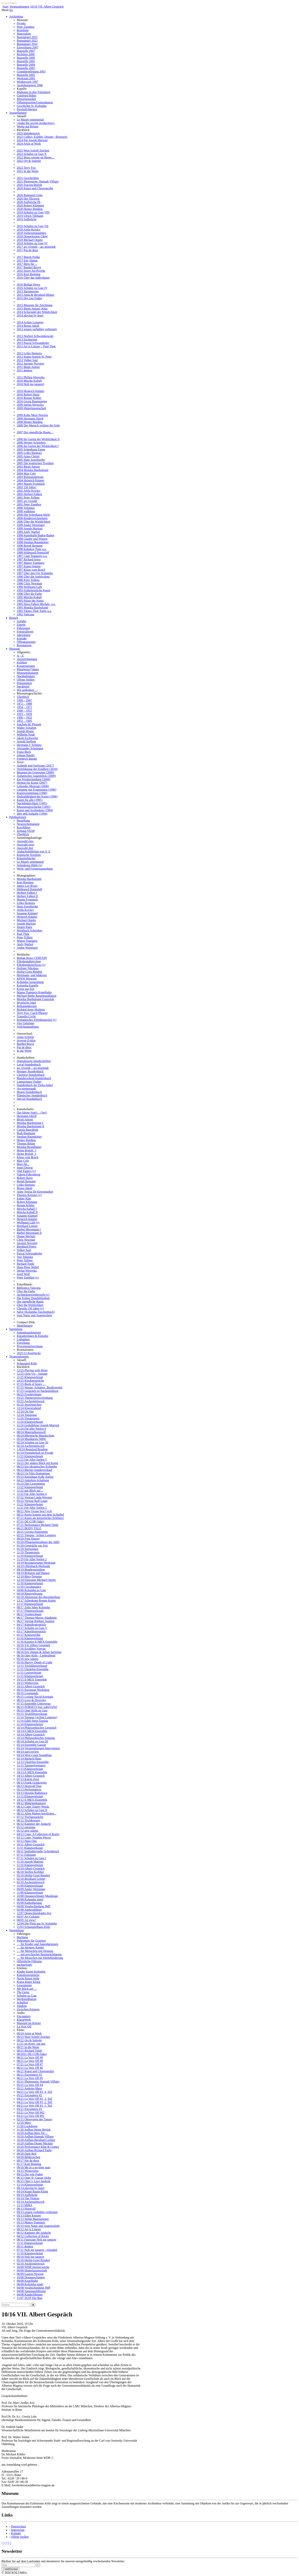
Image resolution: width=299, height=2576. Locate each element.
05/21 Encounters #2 (29, 2095)
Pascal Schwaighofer (29, 1253)
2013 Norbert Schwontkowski (35, 336)
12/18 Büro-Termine (29, 1576)
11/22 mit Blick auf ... (30, 1490)
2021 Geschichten (28, 178)
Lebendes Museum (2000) (33, 786)
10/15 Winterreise (28, 1683)
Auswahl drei (25, 848)
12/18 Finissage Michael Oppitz (36, 1579)
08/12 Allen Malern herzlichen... (36, 1813)
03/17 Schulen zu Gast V (32, 1628)
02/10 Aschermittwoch (30, 1882)
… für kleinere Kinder (30, 1947)
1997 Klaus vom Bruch (31, 569)
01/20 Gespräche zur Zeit (32, 1545)
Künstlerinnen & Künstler (32, 1336)
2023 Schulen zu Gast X (32, 154)
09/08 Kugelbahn (27, 2280)
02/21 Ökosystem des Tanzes (34, 2119)
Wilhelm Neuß (26, 734)
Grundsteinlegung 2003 (31, 71)
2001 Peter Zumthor (29, 504)
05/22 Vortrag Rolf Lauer (32, 1500)
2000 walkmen (26, 511)
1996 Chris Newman (29, 583)
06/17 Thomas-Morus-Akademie (37, 1617)
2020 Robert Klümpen (30, 205)
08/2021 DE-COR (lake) (32, 2054)
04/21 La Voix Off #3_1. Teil (34, 2105)
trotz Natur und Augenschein (34, 1315)
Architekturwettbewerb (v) (33, 1294)
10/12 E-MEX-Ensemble (32, 1799)
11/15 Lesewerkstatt (29, 1672)
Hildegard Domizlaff (29, 889)
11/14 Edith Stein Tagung (32, 1720)
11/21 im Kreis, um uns (31, 2043)
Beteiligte (23, 30)
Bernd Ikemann (26, 1181)
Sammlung (15, 1329)
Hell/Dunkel (10, 2569)
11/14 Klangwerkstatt (30, 1724)
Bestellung (23, 820)
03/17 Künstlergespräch (31, 1631)
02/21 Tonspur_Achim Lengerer (36, 1535)
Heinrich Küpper (27, 916)
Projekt (21, 23)
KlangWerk (24, 2019)
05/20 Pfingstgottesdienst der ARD (38, 1542)
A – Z (20, 655)
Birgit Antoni (25, 1119)
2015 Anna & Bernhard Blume (35, 294)
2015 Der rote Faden (29, 298)
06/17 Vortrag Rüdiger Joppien (35, 1621)
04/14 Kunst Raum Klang (32, 2191)
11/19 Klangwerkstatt (30, 1555)
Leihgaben (23, 1339)
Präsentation (24, 683)
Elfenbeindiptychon (29, 961)
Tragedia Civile (26, 1016)
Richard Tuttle (25, 1263)
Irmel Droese (25, 1167)
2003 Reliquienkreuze (30, 477)
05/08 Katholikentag (29, 1902)
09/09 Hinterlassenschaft (32, 2270)
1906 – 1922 (24, 717)
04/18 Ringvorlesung (30, 1593)
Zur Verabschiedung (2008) (33, 779)
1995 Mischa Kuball (29, 597)
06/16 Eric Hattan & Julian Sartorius (39, 1652)
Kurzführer (23, 827)
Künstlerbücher (26, 858)
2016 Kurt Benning (28, 274)
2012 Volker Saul (27, 360)
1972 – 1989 (24, 703)
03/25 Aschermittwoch (30, 1401)
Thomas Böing (26, 1143)
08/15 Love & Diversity (31, 1700)
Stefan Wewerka (27, 1270)
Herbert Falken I (27, 892)
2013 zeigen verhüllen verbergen (37, 329)
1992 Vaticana (25, 614)
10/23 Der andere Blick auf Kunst (37, 1463)
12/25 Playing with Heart (32, 1370)
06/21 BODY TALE (29, 1528)
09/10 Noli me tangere (30, 2256)
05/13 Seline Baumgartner (33, 2219)
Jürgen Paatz (24, 927)
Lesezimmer (24, 1985)
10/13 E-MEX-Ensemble (32, 1772)
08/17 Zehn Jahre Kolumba (33, 1607)
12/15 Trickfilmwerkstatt (32, 1665)
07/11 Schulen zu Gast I (31, 1858)
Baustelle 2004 (26, 64)
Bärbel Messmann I (29, 1229)
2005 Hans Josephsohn (31, 459)
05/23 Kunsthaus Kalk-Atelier (35, 1476)
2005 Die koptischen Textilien (35, 463)
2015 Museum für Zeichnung (34, 305)
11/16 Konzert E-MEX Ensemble (37, 1641)
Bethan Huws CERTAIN (32, 958)
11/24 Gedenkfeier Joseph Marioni (38, 1425)
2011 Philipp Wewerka (30, 377)
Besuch (13, 617)
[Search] (16, 2305)
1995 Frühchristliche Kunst (33, 590)
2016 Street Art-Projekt (31, 270)
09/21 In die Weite (28, 2047)
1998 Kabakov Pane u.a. (32, 549)
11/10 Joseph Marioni (30, 1861)
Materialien (24, 33)
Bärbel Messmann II (29, 1232)
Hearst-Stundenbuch (29, 1092)
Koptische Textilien (29, 855)
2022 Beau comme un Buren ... (36, 157)
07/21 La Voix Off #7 (30, 2064)
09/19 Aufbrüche (27, 2195)
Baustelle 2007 (26, 50)
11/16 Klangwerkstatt (30, 1638)
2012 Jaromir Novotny (30, 363)
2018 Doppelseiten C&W (32, 236)
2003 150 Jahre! (26, 487)
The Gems (23, 1992)
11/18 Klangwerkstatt (30, 1583)
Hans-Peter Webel (28, 1267)
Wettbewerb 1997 (27, 81)
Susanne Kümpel (27, 913)
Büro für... (23, 1164)
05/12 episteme (26, 1827)
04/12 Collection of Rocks (33, 2236)
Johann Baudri (26, 755)
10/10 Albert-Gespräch (31, 1868)
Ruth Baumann (26, 1133)
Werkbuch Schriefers (29, 930)
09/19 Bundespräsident (31, 1569)
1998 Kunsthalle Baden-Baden (35, 535)
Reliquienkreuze (27, 1006)
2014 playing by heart (30, 315)
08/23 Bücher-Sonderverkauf (34, 1470)
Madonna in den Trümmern (33, 92)
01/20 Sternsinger (27, 1549)
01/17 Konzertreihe (28, 1634)
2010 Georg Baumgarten (32, 401)
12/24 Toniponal (27, 1415)
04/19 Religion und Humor (33, 1573)
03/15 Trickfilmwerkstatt (32, 1713)
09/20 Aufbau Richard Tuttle (34, 2150)
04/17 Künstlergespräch (31, 1624)
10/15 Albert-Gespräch (31, 1686)
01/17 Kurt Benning (29, 2164)
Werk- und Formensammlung (35, 868)
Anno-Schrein (25, 1037)
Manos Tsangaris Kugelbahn (34, 992)
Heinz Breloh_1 (26, 1150)
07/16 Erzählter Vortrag (31, 1648)
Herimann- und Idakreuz (32, 975)
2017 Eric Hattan (27, 260)
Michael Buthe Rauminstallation (36, 995)
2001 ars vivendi (27, 501)
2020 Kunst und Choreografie (35, 188)
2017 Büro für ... (27, 264)
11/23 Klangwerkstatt (30, 1456)
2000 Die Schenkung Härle (33, 514)
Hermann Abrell (27, 1116)
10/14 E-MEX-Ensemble (32, 1731)
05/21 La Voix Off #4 (30, 2085)
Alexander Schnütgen (30, 748)
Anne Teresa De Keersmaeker (35, 1191)
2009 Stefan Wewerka (30, 404)
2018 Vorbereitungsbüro (31, 233)
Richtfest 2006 (26, 54)
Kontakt (22, 638)
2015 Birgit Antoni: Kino (32, 308)
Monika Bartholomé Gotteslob (35, 999)
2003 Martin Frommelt (31, 483)
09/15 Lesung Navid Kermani (35, 1696)
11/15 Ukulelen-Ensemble (33, 1669)
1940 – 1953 (24, 710)
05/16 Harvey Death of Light (34, 1662)
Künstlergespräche (28, 1975)
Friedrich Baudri (27, 758)
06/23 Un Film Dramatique (33, 1473)
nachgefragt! (24, 1964)
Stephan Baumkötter (29, 1136)
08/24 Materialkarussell (31, 1432)
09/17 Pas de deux (28, 2160)
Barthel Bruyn (25, 1043)
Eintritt (21, 624)
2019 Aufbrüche (27, 219)
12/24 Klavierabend (29, 1408)
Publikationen (17, 817)
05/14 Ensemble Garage (31, 1744)
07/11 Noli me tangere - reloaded (37, 2249)
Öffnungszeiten (26, 641)
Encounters (24, 2016)
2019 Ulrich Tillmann (30, 215)
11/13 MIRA (24, 2205)
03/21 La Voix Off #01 (30, 2115)
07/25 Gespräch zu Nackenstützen (37, 1391)
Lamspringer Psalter (29, 1081)
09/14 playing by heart (30, 2188)
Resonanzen (24, 645)
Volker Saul (24, 1250)
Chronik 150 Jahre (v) (30, 1308)
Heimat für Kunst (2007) (32, 782)
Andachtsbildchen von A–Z (33, 851)
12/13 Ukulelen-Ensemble (33, 1762)
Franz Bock (24, 751)
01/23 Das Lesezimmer (31, 1483)
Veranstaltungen (19, 6)
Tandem (22, 2006)
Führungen (23, 628)
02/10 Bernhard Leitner (31, 1878)
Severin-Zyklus (26, 1040)
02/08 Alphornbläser (29, 1909)
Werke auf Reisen (27, 126)
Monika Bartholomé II (30, 1126)
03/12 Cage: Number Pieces (34, 1837)
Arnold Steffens (26, 741)
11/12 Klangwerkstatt (30, 1796)
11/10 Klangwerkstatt (30, 1865)
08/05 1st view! (26, 1920)
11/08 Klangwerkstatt (30, 1892)
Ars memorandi (26, 1088)
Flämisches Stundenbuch (32, 1095)
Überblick (23, 696)
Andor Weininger (27, 947)
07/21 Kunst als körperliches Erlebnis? (40, 1518)
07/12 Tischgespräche (30, 1817)
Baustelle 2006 (26, 57)
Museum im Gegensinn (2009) (35, 772)
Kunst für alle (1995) (30, 800)
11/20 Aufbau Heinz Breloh (34, 2129)
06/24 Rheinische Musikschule (35, 1435)
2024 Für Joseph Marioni (32, 140)
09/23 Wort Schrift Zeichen (33, 2036)
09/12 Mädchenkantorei (31, 1803)
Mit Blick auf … (27, 1988)
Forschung (23, 1342)
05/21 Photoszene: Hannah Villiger (38, 2081)
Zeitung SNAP (26, 830)
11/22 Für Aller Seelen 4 (32, 1494)
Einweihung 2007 (27, 47)
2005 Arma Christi (28, 456)
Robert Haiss (25, 1177)
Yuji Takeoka (25, 1257)
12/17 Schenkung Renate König (36, 1600)
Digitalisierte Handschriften (34, 1061)
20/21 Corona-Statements (32, 1531)
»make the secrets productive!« (36, 123)
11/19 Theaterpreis (28, 1552)
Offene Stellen (26, 679)
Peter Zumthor (26, 26)
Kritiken (22, 662)
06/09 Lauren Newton (30, 2274)
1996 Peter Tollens (28, 580)
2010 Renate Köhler (29, 398)
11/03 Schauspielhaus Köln (33, 1927)
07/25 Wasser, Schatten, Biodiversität (39, 1387)
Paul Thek (23, 934)
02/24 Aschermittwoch (30, 1445)
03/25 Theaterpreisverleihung (35, 1397)
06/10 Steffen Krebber (30, 1872)
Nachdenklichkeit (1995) (32, 803)
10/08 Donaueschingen (31, 2277)
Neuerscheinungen (28, 824)
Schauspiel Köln (27, 1363)
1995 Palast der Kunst (30, 600)
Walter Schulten (26, 727)
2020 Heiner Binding (30, 209)
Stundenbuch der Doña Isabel (35, 1085)
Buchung (22, 1937)
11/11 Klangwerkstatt (30, 1847)
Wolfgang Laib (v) (28, 1222)
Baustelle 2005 (26, 61)
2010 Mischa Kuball (29, 380)
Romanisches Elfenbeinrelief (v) (36, 1019)
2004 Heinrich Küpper (30, 480)
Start (5, 6)
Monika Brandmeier (29, 1147)
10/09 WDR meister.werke (33, 2267)
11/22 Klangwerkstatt (30, 1487)
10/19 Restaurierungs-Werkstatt (36, 1562)
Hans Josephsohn (27, 906)
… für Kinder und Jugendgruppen (37, 1944)
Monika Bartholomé (29, 879)
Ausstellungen (18, 112)
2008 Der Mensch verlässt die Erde (38, 425)
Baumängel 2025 (27, 37)
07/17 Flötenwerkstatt (30, 1610)
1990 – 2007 (24, 700)
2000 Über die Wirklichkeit (33, 521)
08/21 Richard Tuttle (29, 2050)
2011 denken (24, 370)
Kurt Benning (25, 882)
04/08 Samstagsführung (31, 2291)
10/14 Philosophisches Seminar (36, 1738)
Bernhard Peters (26, 1246)
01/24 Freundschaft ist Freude (35, 1452)
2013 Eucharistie (27, 339)
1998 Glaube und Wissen (32, 538)
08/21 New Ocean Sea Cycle (34, 1511)
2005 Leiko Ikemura (29, 452)
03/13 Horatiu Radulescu (32, 1793)
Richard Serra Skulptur (31, 1009)
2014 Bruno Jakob (28, 325)
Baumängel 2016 (27, 44)
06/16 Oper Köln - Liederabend (36, 1655)
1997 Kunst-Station (29, 566)
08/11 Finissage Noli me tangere (36, 2239)
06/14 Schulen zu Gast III (32, 1741)
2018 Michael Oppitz (30, 239)
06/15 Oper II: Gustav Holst (34, 2177)
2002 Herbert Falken (29, 494)
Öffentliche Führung (29, 1961)
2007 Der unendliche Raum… (35, 432)
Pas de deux (24, 1047)
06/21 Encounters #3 (29, 2074)
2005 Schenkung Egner (31, 449)
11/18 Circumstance (29, 1586)
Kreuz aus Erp (25, 989)
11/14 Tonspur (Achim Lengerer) (37, 1717)
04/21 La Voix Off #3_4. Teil (34, 2091)
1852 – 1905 (24, 721)
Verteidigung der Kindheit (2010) (37, 769)
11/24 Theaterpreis (28, 1418)
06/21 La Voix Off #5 (30, 2078)
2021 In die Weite (28, 171)
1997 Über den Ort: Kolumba (35, 573)
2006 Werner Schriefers (31, 442)
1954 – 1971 (24, 707)
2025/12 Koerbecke (29, 1353)
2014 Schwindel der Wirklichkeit (37, 312)
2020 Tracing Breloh (29, 184)
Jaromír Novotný (27, 1243)
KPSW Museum (27, 978)
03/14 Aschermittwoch (30, 2201)
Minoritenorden (26, 99)
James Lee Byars (27, 885)
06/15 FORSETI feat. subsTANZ (37, 1707)
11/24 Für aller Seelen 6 (31, 1428)
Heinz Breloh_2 (26, 1153)
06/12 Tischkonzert (28, 1820)
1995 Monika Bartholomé (32, 607)
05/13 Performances (29, 1789)
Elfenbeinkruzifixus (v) (31, 964)
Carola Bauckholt (27, 1129)
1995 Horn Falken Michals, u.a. (36, 604)
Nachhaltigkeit (26, 676)
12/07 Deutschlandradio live (34, 1913)
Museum (14, 648)
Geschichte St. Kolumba (32, 105)
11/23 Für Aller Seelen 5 (32, 1459)
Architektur (16, 16)
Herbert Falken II (27, 896)
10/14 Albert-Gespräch (31, 1734)
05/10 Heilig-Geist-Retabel (33, 1875)
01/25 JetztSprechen (29, 1404)
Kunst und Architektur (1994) (35, 810)
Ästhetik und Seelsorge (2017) (35, 765)
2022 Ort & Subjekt (29, 160)
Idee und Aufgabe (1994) (32, 813)
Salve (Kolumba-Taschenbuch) (36, 1311)
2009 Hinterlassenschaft (31, 408)
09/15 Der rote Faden (30, 2174)
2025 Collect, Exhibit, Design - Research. (42, 136)
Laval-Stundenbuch (29, 1064)
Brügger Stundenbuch (30, 1071)
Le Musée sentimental (30, 119)
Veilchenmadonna (28, 1026)
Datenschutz (18, 2526)
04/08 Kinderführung (30, 2294)
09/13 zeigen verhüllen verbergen (37, 2212)
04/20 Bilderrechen (28, 2157)
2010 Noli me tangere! (30, 384)
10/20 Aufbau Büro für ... (32, 2133)
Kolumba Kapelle (27, 985)
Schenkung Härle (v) (29, 865)
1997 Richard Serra (28, 559)
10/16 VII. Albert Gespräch (47, 6)
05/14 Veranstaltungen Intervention (38, 1748)
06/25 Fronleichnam (29, 1394)
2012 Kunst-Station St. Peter (34, 356)
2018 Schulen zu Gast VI (32, 243)
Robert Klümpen (27, 1202)
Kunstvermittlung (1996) (32, 793)
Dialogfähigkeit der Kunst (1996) (37, 796)
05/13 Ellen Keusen (29, 2215)
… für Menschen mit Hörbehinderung (40, 1957)
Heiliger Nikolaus (28, 968)
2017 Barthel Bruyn (29, 267)
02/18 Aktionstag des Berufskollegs (38, 1597)
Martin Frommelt (27, 899)
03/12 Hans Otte (27, 1841)
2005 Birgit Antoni (28, 466)
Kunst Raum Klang (28, 1981)
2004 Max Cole (26, 473)
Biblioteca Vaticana (29, 1287)
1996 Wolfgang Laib (29, 587)
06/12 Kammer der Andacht (34, 1823)
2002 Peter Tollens (28, 497)
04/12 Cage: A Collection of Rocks (38, 1834)
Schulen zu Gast (27, 1995)
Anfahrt (21, 621)
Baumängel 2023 (27, 40)
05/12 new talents (27, 1830)
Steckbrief (23, 686)
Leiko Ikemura (26, 903)
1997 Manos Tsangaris (30, 562)
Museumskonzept (27, 672)
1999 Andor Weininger (31, 525)
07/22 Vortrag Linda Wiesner (34, 1497)
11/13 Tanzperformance (31, 1765)
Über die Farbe (26, 1291)
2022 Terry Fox (26, 167)
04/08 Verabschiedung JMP (33, 1906)
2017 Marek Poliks (28, 257)
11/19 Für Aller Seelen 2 (32, 1559)
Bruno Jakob (24, 1188)
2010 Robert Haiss (28, 394)
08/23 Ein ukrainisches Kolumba (37, 1466)
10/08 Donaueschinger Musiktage (37, 1896)
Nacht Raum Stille (28, 1978)
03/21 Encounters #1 (29, 2109)
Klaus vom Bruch (27, 1157)
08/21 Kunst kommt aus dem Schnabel (40, 1514)
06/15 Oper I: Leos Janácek (33, 2181)
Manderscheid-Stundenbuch (34, 1078)
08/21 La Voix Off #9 (30, 2057)
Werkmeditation (26, 1999)
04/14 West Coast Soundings (34, 1755)
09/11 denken (25, 2246)
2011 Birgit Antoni (28, 367)
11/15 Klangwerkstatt (30, 1676)
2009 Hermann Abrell (30, 418)
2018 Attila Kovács (28, 229)
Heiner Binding (26, 1140)
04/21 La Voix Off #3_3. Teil (34, 2098)
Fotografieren (25, 631)
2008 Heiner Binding (30, 422)
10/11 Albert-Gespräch (31, 1844)
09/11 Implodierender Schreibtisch (38, 1851)
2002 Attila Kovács (28, 490)
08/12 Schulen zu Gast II (32, 1810)
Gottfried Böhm (26, 95)
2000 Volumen (26, 507)
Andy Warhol (25, 944)
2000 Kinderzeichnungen (32, 518)
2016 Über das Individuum (33, 277)
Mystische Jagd (26, 1002)
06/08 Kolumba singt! (30, 1899)
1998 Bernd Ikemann (30, 545)
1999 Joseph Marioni (30, 528)
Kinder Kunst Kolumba (31, 1971)
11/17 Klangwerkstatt (30, 1604)
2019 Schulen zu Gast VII (32, 226)
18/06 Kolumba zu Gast (31, 1590)
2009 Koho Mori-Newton (32, 415)
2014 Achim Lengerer (30, 322)
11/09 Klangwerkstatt (30, 1885)
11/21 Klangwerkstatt (30, 1504)
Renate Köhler (26, 1205)
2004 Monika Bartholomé (32, 470)
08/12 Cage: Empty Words (33, 1806)
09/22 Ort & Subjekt (29, 2040)
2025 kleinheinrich (28, 133)
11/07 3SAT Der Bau (29, 2298)
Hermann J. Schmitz (29, 745)
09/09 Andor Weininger (31, 1889)
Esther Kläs (24, 1198)
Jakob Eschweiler (27, 738)
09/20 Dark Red (26, 2153)
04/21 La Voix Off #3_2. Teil (34, 2102)
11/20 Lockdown (27, 2126)
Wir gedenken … (27, 690)
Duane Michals (26, 1236)
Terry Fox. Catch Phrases (32, 1013)
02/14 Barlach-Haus (29, 1758)
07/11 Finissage (26, 1854)
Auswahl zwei (25, 844)
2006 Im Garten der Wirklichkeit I (38, 446)
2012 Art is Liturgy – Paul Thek (36, 346)
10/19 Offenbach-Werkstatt (33, 1566)
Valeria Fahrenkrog (28, 1174)
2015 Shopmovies (28, 291)
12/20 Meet (24, 2122)
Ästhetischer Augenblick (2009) (36, 775)
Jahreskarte (24, 635)
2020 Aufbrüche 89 (28, 202)
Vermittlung (16, 1930)
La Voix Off (24, 2026)
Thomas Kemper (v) (29, 1195)
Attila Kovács (25, 909)
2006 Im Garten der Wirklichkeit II (38, 439)
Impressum (17, 2530)
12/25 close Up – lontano (32, 1373)
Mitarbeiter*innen (28, 669)
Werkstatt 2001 (26, 78)
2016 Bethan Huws (28, 284)
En (11, 10)
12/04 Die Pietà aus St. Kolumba (37, 1923)
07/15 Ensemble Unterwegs (34, 1703)
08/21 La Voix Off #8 (30, 2061)
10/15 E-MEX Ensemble (32, 1679)
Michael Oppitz (26, 920)
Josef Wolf (23, 1274)
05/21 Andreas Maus (29, 2088)
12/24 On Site (25, 1411)
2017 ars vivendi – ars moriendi (36, 246)
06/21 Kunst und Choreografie (35, 2071)
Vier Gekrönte (25, 1023)
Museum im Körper (29, 2023)
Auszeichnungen (27, 659)
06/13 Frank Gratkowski (32, 1782)
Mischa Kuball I (27, 1208)
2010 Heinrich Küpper (30, 391)
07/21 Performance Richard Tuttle (37, 1525)
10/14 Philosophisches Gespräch (36, 1727)
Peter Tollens (25, 937)
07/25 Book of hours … (31, 1384)
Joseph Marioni (26, 923)
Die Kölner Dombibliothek (33, 1298)
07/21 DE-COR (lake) (30, 1521)
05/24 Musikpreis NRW (31, 1439)
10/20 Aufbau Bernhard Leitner (36, 2140)
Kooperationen (26, 666)
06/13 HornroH (26, 2208)
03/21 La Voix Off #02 (30, 2112)
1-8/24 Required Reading (32, 1449)
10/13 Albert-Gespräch (31, 1775)
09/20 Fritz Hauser (28, 1538)
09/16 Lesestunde (27, 1693)
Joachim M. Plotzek (29, 724)
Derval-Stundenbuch (29, 1098)
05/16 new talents (27, 1659)
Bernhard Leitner (27, 1226)
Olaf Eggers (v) (26, 1171)
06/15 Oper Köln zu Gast (32, 1710)
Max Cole (23, 1160)
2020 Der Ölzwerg (28, 198)
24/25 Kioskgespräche (30, 1380)
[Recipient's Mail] (18, 2565)
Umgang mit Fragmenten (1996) (36, 789)
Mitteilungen (25, 1325)
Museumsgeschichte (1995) (33, 806)
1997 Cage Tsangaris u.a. (32, 556)
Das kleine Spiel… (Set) (32, 1112)
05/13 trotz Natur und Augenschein (38, 2225)
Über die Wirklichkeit (30, 1305)
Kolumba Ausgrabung (30, 982)
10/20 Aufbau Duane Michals (35, 2143)
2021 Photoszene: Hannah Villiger (38, 181)
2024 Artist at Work (29, 143)
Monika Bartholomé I (30, 1123)
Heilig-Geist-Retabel (29, 971)
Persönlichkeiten (27, 109)
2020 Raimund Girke (30, 195)
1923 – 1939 (24, 714)
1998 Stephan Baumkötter (33, 542)
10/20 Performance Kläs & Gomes (38, 2146)
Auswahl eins (25, 841)
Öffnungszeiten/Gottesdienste (35, 102)
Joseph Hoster (25, 731)
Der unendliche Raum (30, 1301)
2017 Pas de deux (27, 250)
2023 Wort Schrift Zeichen (33, 150)
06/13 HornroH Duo (29, 1786)
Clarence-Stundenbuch (31, 1074)
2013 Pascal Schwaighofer (33, 343)
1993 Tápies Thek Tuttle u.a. (34, 611)
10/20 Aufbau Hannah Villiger (35, 2136)
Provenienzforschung (30, 1346)
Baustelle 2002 (26, 75)
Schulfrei (22, 2002)
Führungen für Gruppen (31, 1940)
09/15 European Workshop (33, 1689)
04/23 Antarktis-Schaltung (33, 1480)
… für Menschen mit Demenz (35, 1951)
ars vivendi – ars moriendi (33, 1068)
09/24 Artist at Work (29, 2033)
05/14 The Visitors (28, 2198)
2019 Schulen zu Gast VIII (33, 212)
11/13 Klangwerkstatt (30, 1768)
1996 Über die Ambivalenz (33, 576)
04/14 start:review (28, 1751)
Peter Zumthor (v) (28, 1277)
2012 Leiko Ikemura (29, 353)
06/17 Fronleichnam (29, 1614)
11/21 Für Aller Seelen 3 (32, 1507)
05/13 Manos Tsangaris (31, 2222)
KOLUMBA (9, 3)
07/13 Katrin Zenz (28, 1779)
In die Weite (24, 1050)
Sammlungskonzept (29, 1332)
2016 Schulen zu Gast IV (32, 288)
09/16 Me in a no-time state (33, 2167)
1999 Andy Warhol (28, 532)
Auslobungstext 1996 (30, 85)
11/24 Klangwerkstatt (30, 1421)
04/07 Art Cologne (28, 1916)
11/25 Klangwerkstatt (30, 1377)
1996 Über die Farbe (29, 593)
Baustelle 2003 (26, 68)
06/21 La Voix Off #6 (30, 2067)
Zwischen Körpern (28, 2009)
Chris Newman (26, 1239)
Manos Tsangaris (27, 940)
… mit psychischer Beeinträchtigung (39, 1954)
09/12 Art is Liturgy (29, 2229)
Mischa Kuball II (27, 1212)
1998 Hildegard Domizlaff (33, 552)
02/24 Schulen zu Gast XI (32, 1442)
